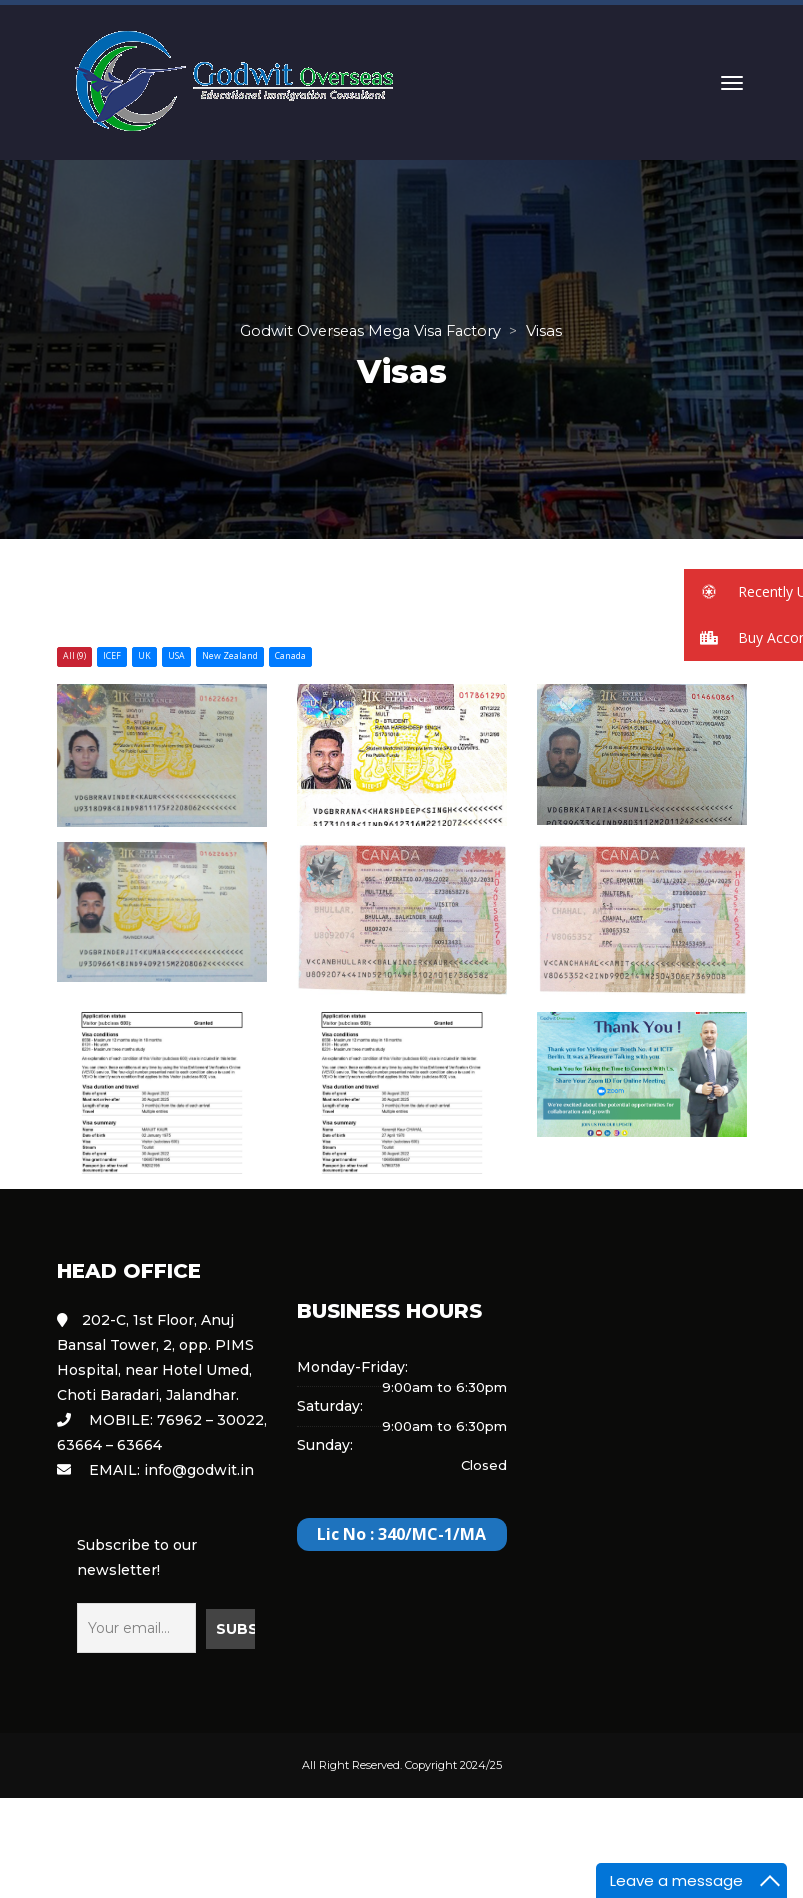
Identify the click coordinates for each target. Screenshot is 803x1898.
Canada (290, 656)
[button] (743, 592)
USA (176, 656)
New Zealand (230, 656)
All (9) (74, 656)
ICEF (112, 656)
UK (144, 656)
